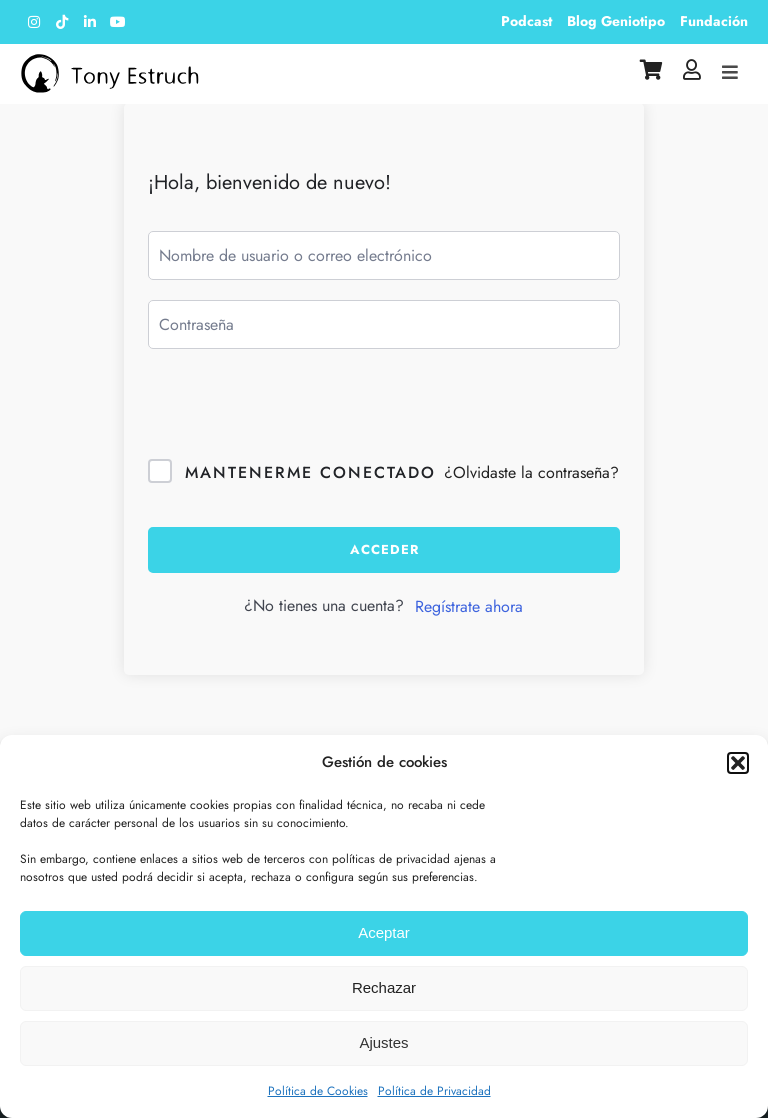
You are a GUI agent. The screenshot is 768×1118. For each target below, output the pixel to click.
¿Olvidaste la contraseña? (531, 472)
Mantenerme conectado (310, 472)
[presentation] (300, 420)
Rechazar (384, 987)
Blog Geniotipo (616, 21)
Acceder (384, 549)
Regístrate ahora (469, 606)
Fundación (714, 21)
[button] (738, 763)
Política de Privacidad (434, 1091)
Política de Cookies (318, 1091)
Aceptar (384, 932)
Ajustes (383, 1042)
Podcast (526, 21)
